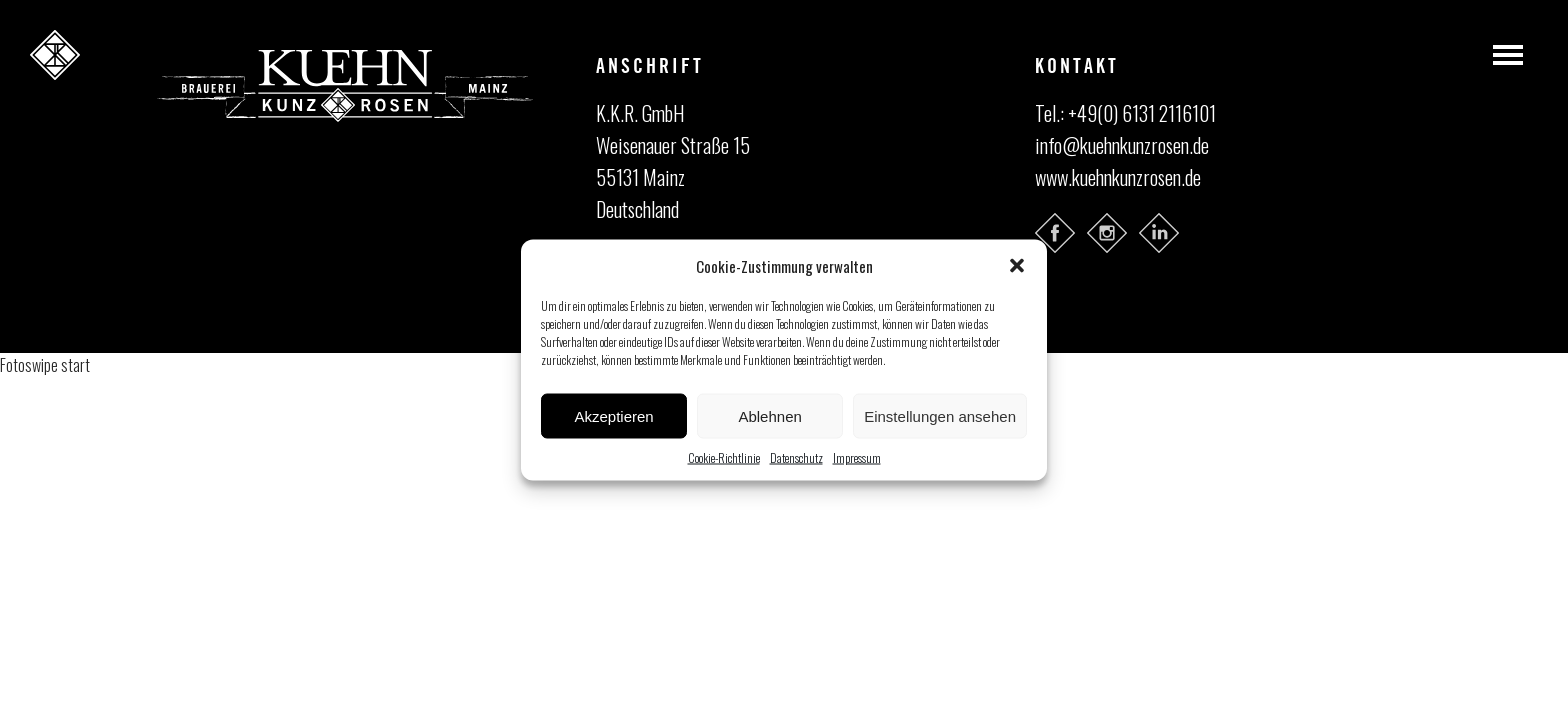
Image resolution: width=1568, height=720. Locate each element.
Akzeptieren (613, 415)
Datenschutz (796, 457)
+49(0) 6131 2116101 (1142, 113)
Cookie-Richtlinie (724, 457)
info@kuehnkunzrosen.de (1122, 145)
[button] (1017, 266)
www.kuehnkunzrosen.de (1118, 177)
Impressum (857, 457)
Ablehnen (769, 415)
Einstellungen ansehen (940, 415)
